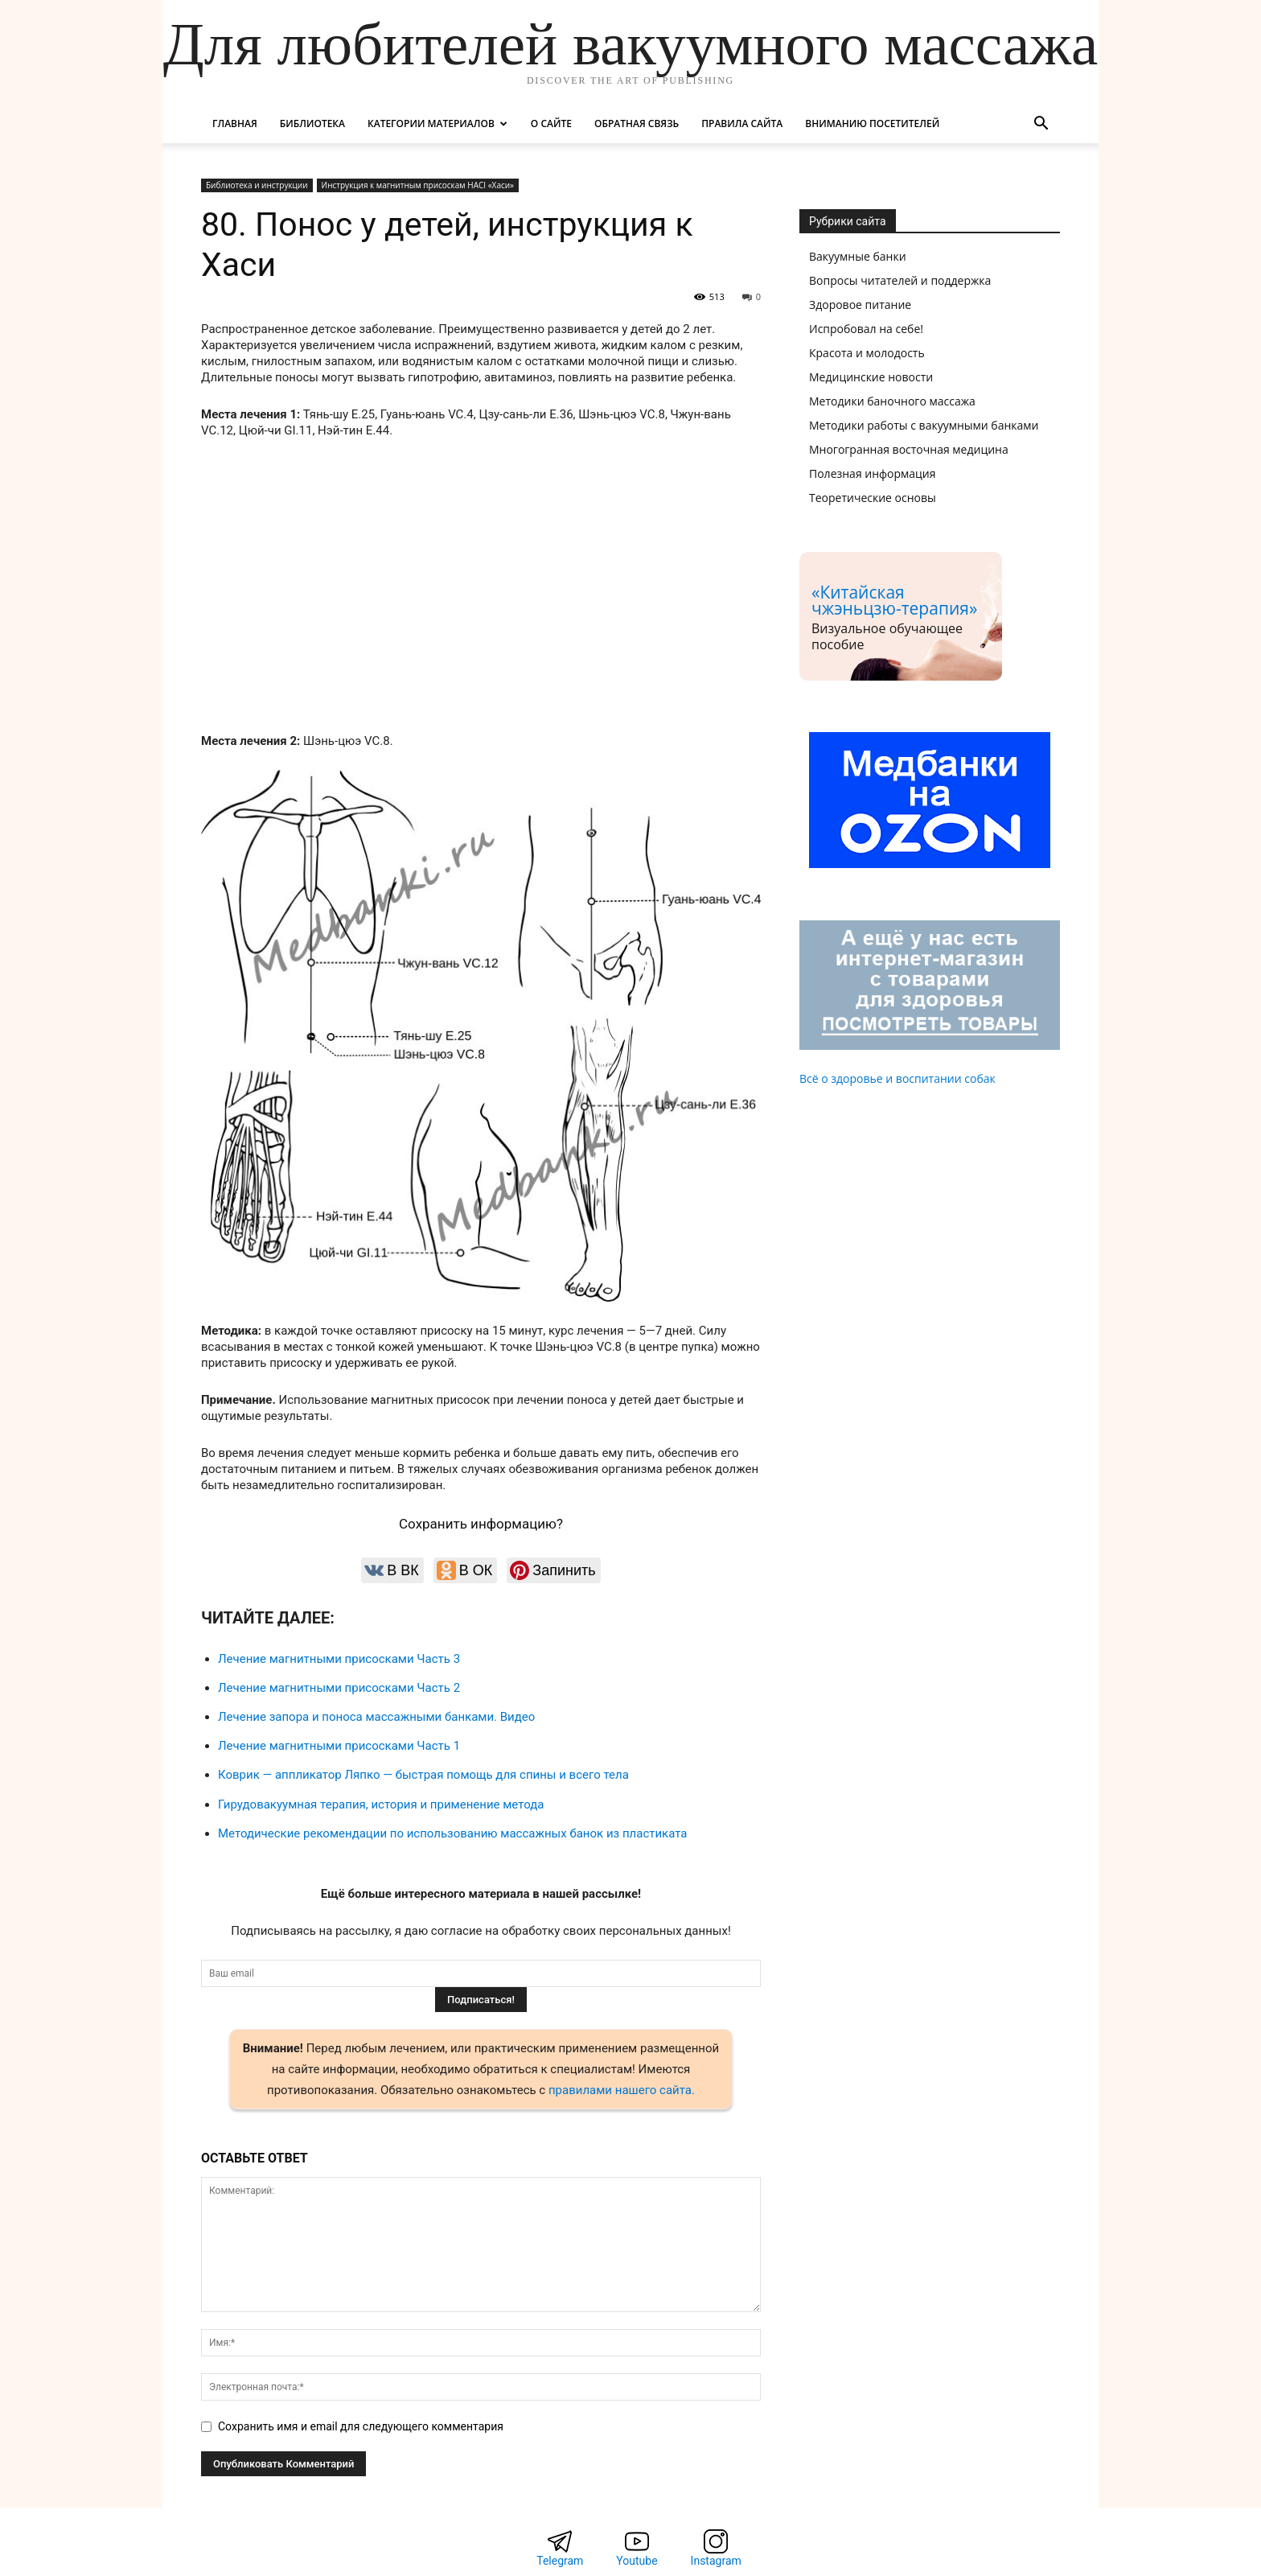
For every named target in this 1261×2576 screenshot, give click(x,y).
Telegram (559, 2560)
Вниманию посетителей (872, 123)
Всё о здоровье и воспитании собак (897, 1078)
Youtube (636, 2560)
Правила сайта (741, 123)
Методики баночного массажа (892, 401)
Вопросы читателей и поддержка (900, 280)
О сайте (551, 123)
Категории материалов (437, 123)
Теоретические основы (872, 497)
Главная (234, 123)
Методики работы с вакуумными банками (924, 425)
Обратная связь (636, 123)
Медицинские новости (871, 377)
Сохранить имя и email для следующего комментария (360, 2426)
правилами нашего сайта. (621, 2090)
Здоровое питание (860, 304)
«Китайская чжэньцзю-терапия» (894, 600)
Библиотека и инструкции (257, 185)
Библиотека (312, 123)
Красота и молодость (867, 352)
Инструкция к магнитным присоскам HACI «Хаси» (418, 185)
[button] (1040, 125)
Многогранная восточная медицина (908, 449)
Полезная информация (872, 473)
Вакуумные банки (857, 256)
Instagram (716, 2560)
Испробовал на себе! (866, 328)
